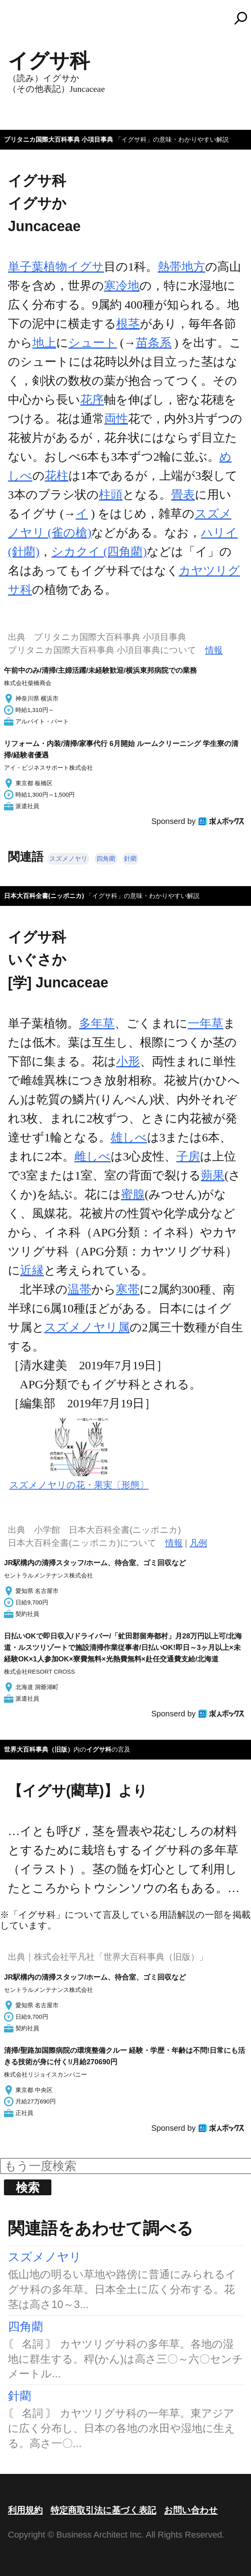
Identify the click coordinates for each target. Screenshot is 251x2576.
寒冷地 (122, 285)
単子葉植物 (37, 266)
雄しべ (129, 1137)
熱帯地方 (181, 266)
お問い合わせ (191, 2510)
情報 (214, 650)
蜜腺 (133, 1194)
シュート (92, 342)
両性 (116, 418)
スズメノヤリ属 (87, 1327)
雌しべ (92, 1156)
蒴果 (213, 1175)
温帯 (79, 1289)
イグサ (85, 266)
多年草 (97, 1023)
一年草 (205, 1023)
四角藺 (105, 858)
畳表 (183, 494)
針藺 (130, 858)
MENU (20, 22)
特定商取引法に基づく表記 (103, 2510)
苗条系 (154, 342)
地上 (44, 342)
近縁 (32, 1270)
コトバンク (129, 18)
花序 (92, 399)
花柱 (56, 475)
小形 (128, 1061)
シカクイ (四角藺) (99, 551)
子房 (188, 1156)
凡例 (198, 1543)
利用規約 (25, 2510)
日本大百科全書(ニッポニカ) (44, 895)
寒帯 (128, 1289)
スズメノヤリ (68, 858)
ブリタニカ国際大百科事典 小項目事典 (58, 139)
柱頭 (111, 494)
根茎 (128, 323)
